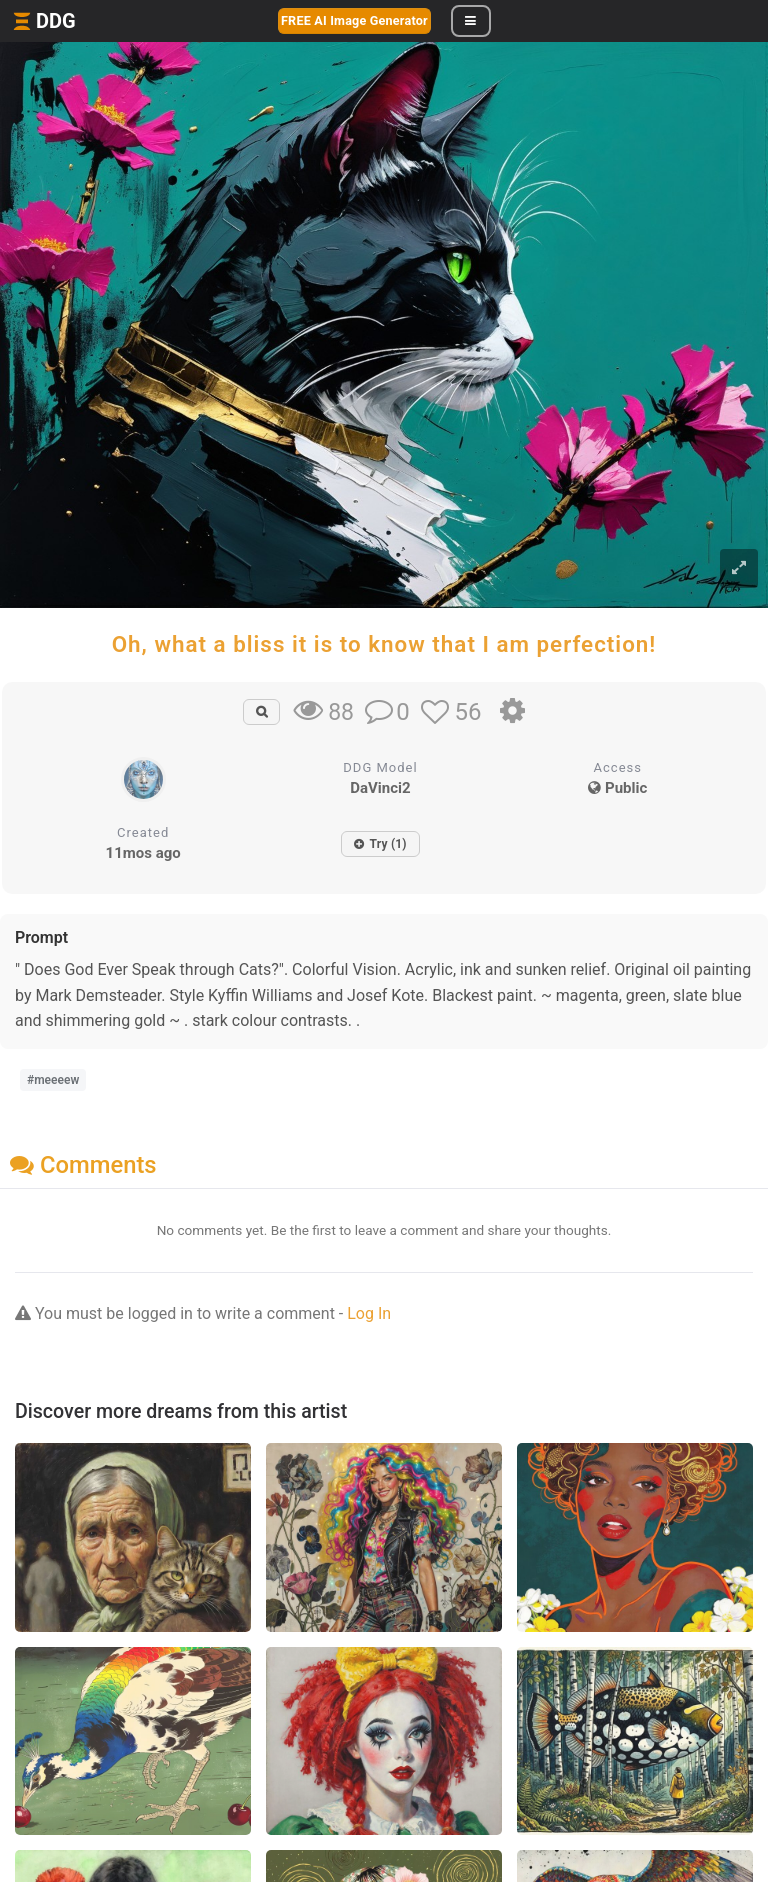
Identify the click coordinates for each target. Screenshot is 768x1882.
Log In (369, 1313)
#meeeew (53, 1080)
